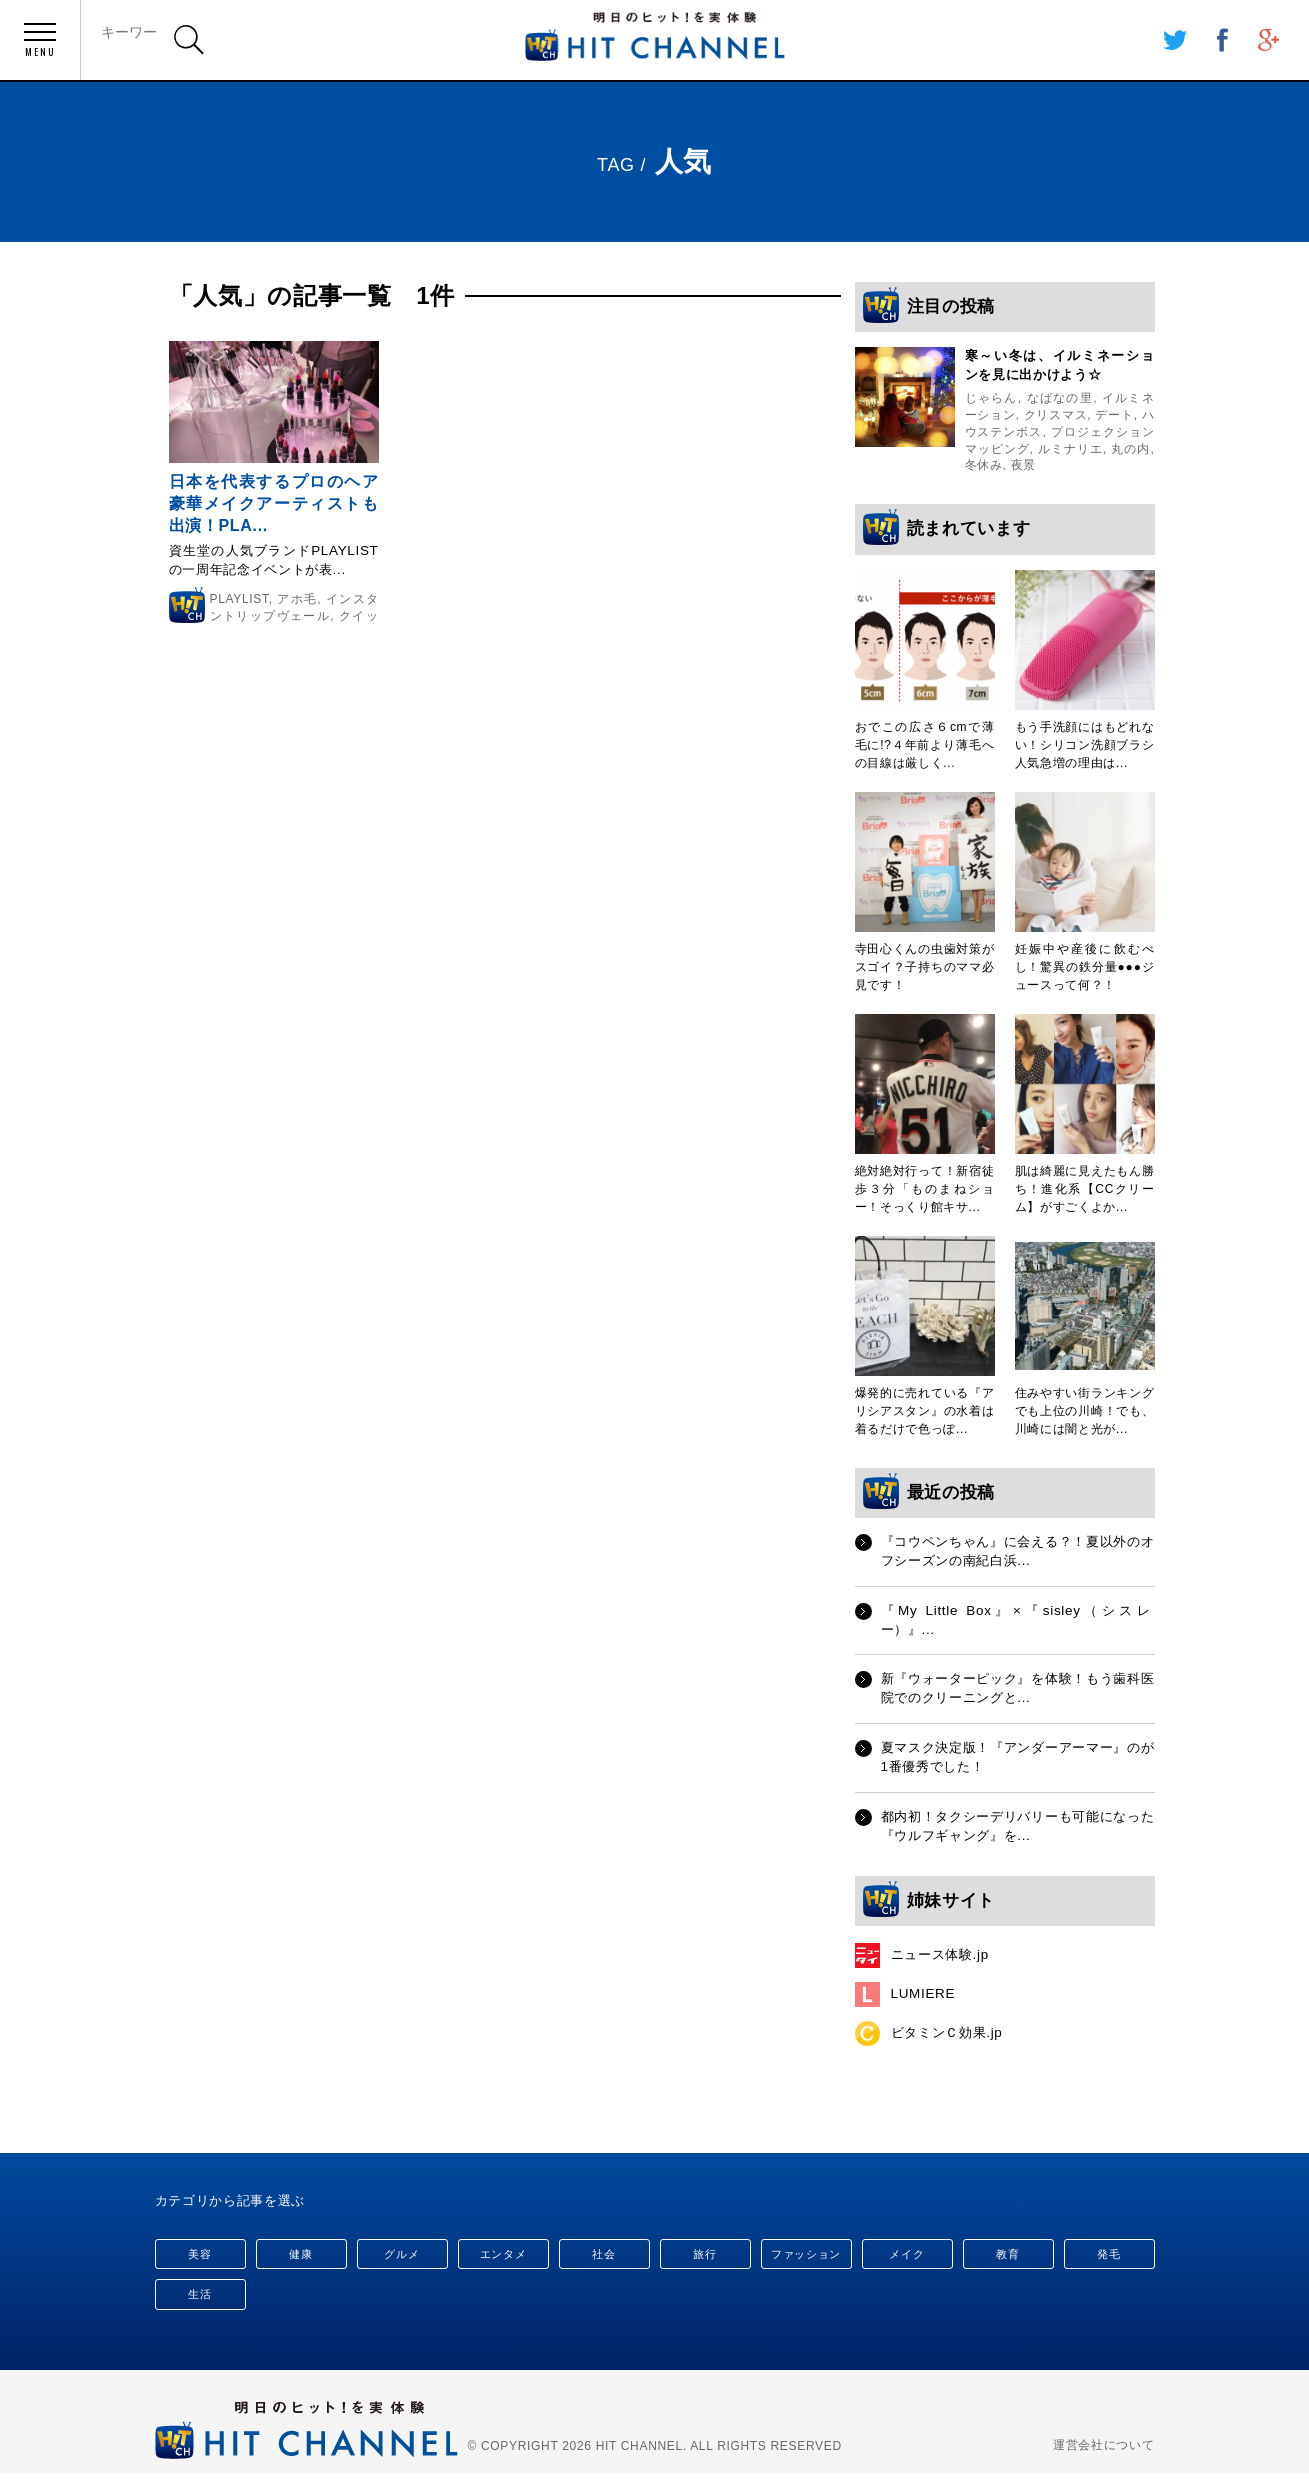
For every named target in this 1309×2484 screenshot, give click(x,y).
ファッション (806, 2255)
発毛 (1108, 2255)
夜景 (1023, 467)
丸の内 (1130, 450)
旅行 (704, 2255)
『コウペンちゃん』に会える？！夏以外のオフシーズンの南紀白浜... (1018, 1553)
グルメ (401, 2255)
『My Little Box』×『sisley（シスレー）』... (1018, 1624)
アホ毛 (298, 601)
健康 (300, 2255)
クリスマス (1056, 416)
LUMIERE (924, 2003)
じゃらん (991, 400)
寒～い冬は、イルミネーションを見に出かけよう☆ (1060, 366)
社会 (603, 2255)
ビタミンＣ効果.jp (951, 2043)
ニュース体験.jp (943, 1964)
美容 (199, 2255)
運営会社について (1104, 2447)
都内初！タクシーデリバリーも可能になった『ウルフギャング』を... (1018, 1834)
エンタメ (503, 2255)
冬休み (984, 467)
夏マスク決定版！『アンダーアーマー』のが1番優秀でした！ (1018, 1764)
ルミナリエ (1070, 450)
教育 (1007, 2255)
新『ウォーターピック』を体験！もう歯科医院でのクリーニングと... (1018, 1694)
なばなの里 (1060, 400)
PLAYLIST (239, 601)
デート (1114, 416)
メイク (906, 2255)
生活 (199, 2296)
